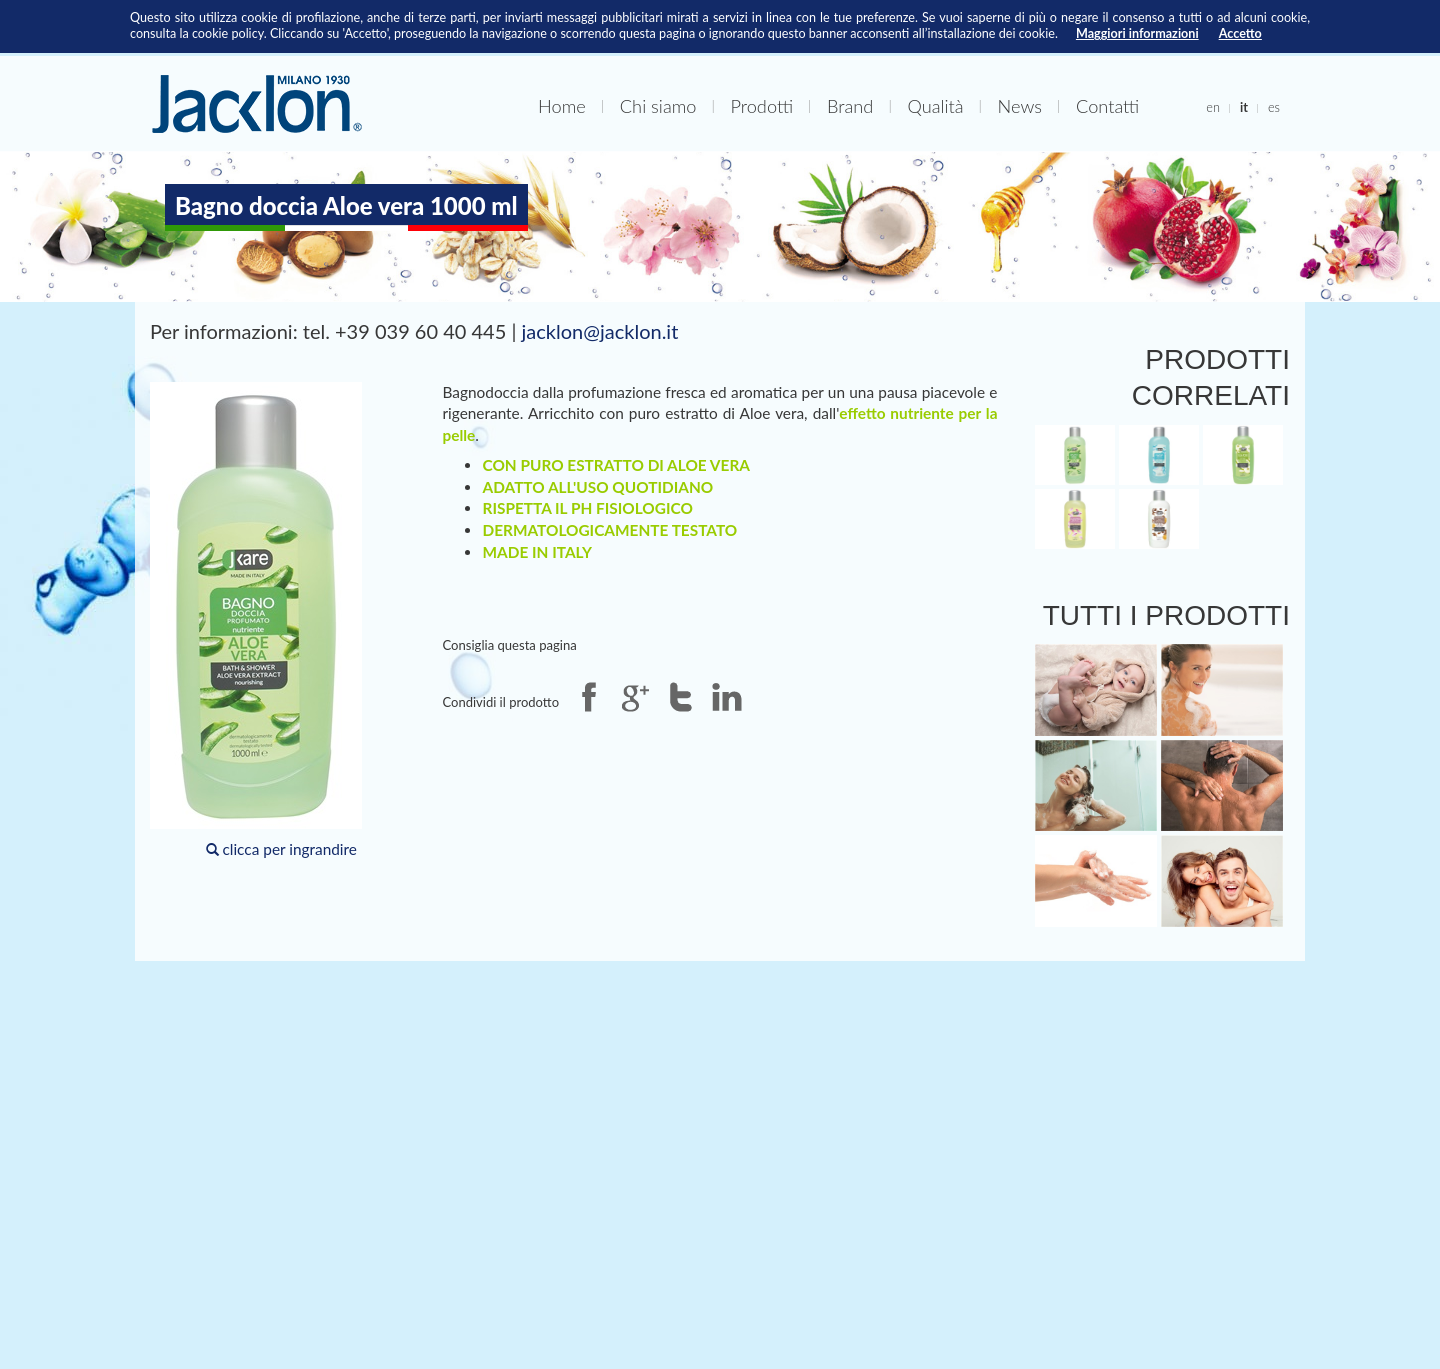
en (1213, 107)
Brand (850, 106)
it (1244, 107)
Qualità (935, 106)
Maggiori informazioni (1137, 33)
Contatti (1107, 106)
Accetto (1240, 33)
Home (562, 106)
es (1274, 107)
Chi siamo (658, 106)
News (1020, 106)
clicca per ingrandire (256, 620)
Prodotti (761, 106)
